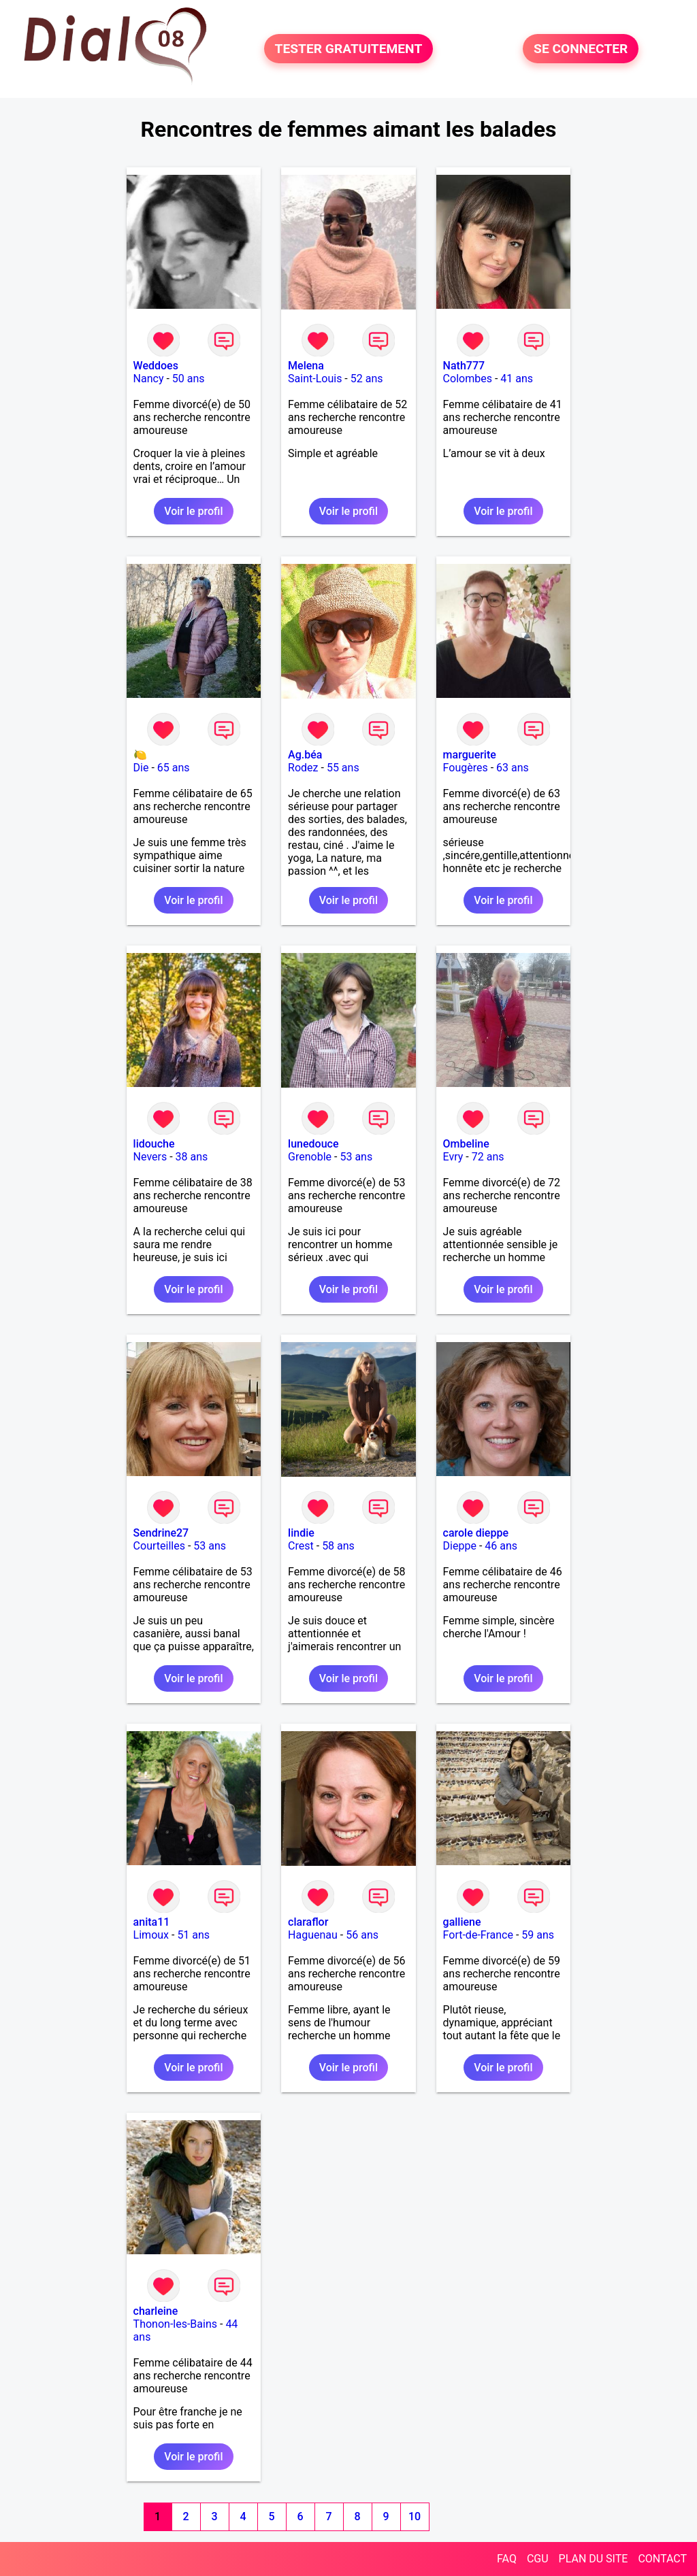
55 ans (343, 767)
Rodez (303, 767)
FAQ (507, 2558)
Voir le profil (193, 511)
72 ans (488, 1156)
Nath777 (464, 365)
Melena (306, 365)
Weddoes (155, 365)
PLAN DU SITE (593, 2558)
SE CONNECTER (581, 48)
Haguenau (313, 1934)
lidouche (154, 1143)
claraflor (308, 1922)
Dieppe (459, 1545)
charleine (155, 2311)
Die (141, 767)
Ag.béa (305, 754)
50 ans (188, 378)
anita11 (151, 1922)
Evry (453, 1156)
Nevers (150, 1156)
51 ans (193, 1934)
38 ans (192, 1156)
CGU (538, 2558)
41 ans (516, 378)
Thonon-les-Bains (175, 2324)
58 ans (338, 1545)
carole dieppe (475, 1532)
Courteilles (159, 1545)
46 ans (501, 1545)
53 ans (356, 1156)
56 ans (362, 1934)
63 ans (512, 767)
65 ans (173, 767)
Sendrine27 (161, 1532)
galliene (462, 1922)
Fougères (465, 767)
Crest (301, 1545)
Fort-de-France (478, 1934)
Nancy (148, 378)
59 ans (537, 1934)
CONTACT (662, 2558)
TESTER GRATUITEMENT (349, 48)
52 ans (367, 378)
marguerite (469, 754)
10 (414, 2516)
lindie (301, 1532)
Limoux (151, 1934)
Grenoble (309, 1156)
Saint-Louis (315, 378)
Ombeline (466, 1143)
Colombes (467, 378)
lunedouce (313, 1143)
